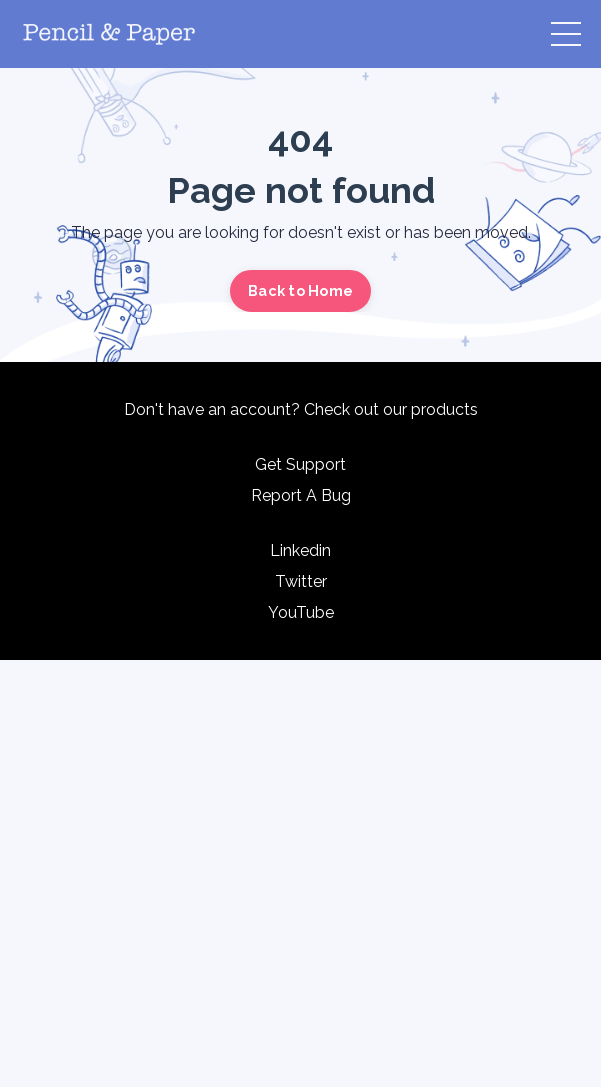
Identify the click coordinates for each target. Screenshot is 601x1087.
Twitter (301, 581)
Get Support (300, 464)
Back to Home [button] (300, 290)
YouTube (301, 612)
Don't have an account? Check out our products (301, 409)
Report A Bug (301, 495)
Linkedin (300, 550)
